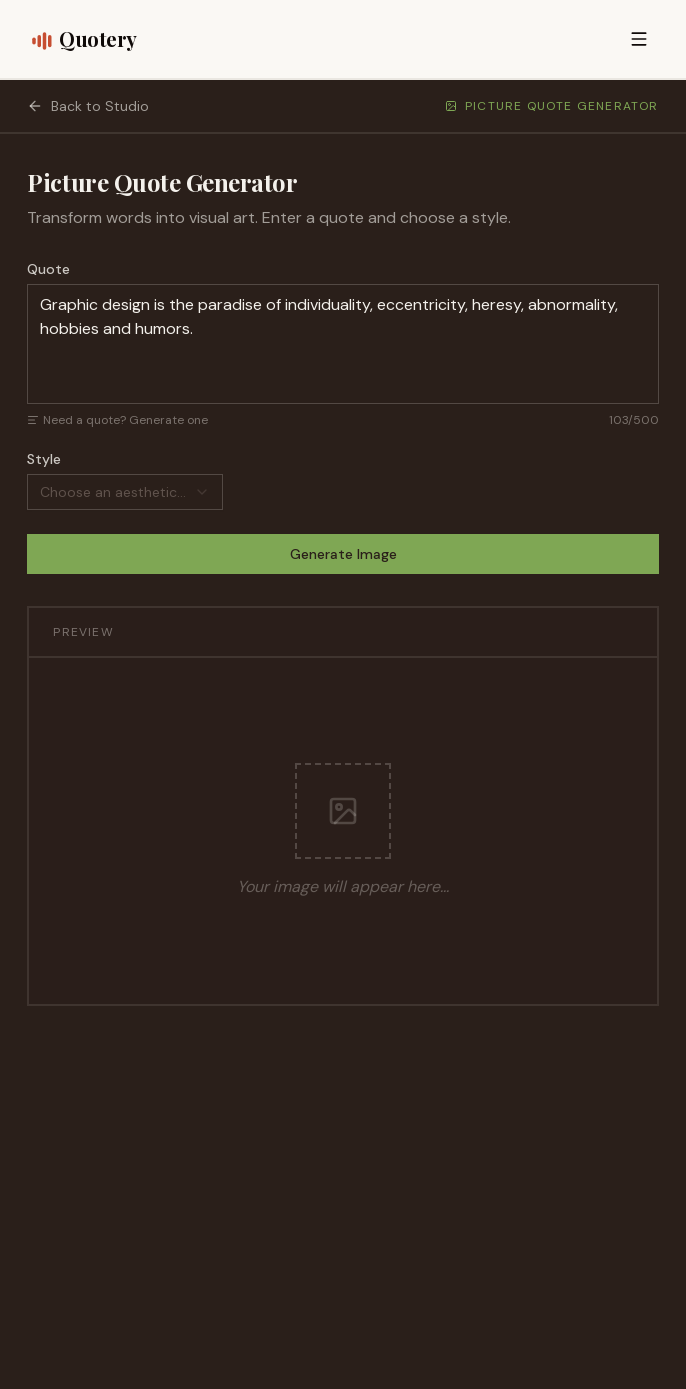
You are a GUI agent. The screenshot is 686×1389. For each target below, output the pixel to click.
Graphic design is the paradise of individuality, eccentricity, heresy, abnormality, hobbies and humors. (342, 344)
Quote (48, 269)
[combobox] (125, 492)
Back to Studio (88, 106)
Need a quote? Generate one (117, 420)
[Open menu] (639, 39)
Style (44, 459)
